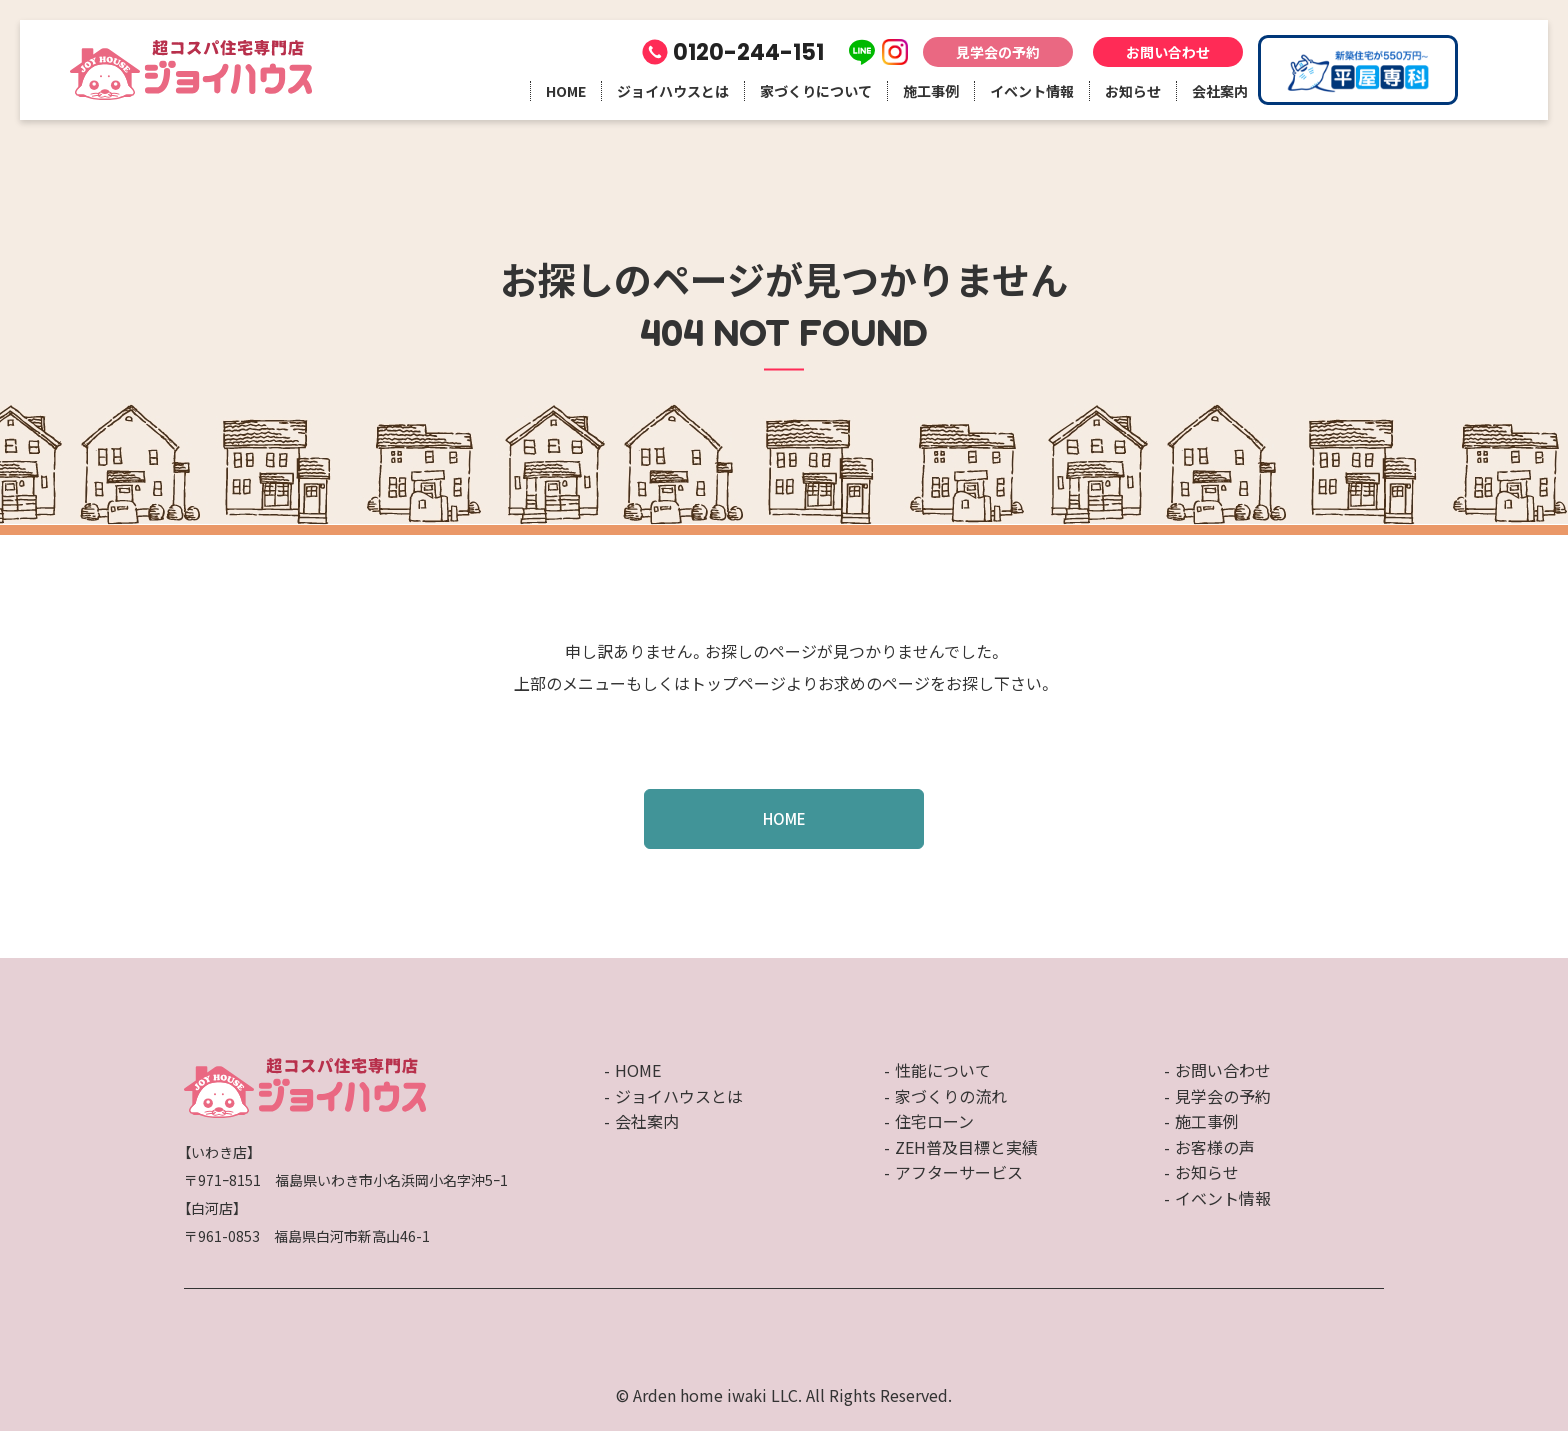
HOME (566, 91)
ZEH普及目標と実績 (966, 1147)
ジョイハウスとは (673, 91)
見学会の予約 (998, 52)
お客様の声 (1215, 1147)
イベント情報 (1032, 91)
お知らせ (1133, 91)
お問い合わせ (1168, 52)
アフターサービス (959, 1172)
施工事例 (931, 91)
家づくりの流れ (951, 1096)
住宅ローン (934, 1121)
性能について (943, 1070)
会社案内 (1220, 91)
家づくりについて (816, 91)
